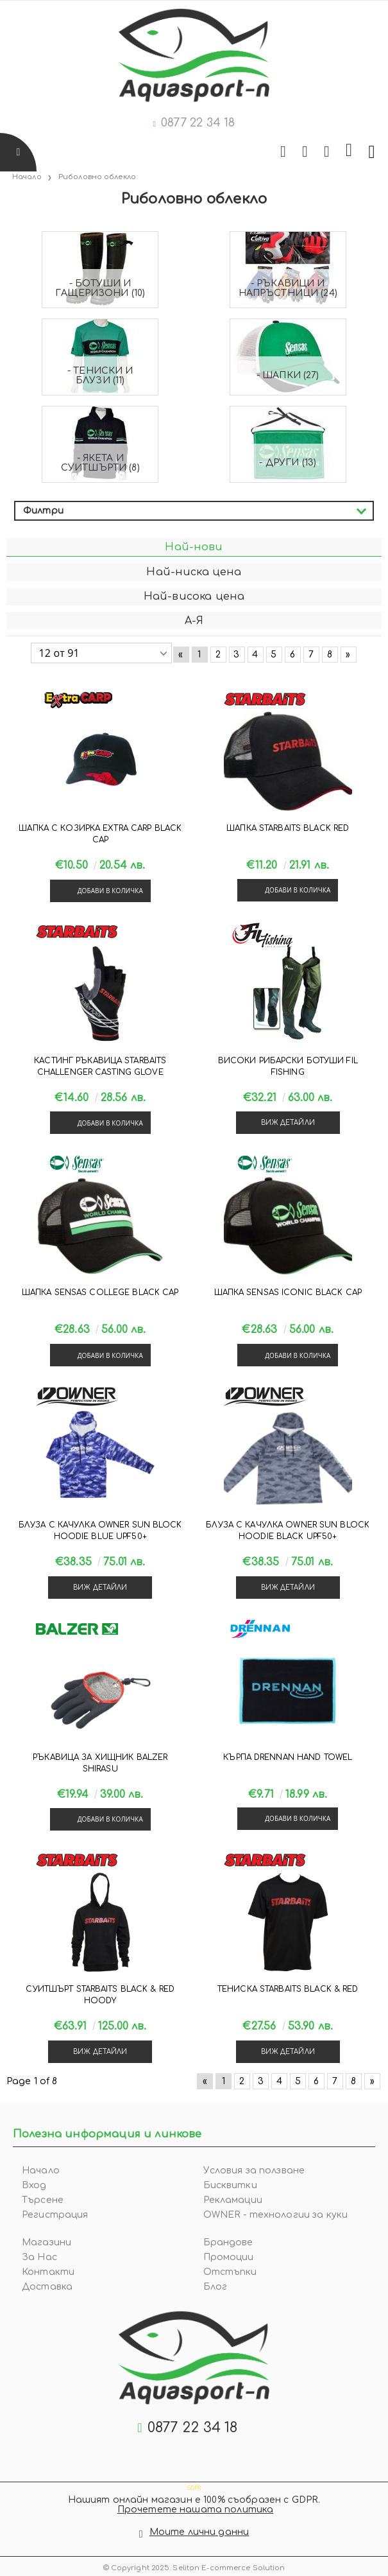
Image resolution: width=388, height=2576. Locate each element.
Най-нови (194, 547)
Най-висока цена (194, 596)
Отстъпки (230, 2272)
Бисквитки (230, 2185)
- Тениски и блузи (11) (100, 375)
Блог (215, 2287)
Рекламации (232, 2200)
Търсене (42, 2200)
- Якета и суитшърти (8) (100, 463)
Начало (41, 2170)
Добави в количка (110, 890)
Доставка (47, 2287)
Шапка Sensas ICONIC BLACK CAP (288, 1292)
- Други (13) (287, 462)
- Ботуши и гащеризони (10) (100, 288)
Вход (34, 2185)
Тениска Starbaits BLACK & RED (287, 1989)
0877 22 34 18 (198, 122)
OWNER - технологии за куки (275, 2215)
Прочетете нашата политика (195, 2509)
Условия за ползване (254, 2170)
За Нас (39, 2257)
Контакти (48, 2272)
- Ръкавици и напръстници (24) (288, 288)
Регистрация (55, 2215)
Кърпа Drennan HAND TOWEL (287, 1757)
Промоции (228, 2257)
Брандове (228, 2242)
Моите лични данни (199, 2532)
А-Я (194, 621)
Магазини (46, 2242)
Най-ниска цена (193, 572)
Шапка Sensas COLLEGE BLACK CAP (100, 1292)
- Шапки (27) (288, 375)
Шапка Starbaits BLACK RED (287, 828)
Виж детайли (288, 1122)
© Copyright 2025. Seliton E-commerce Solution (194, 2568)
